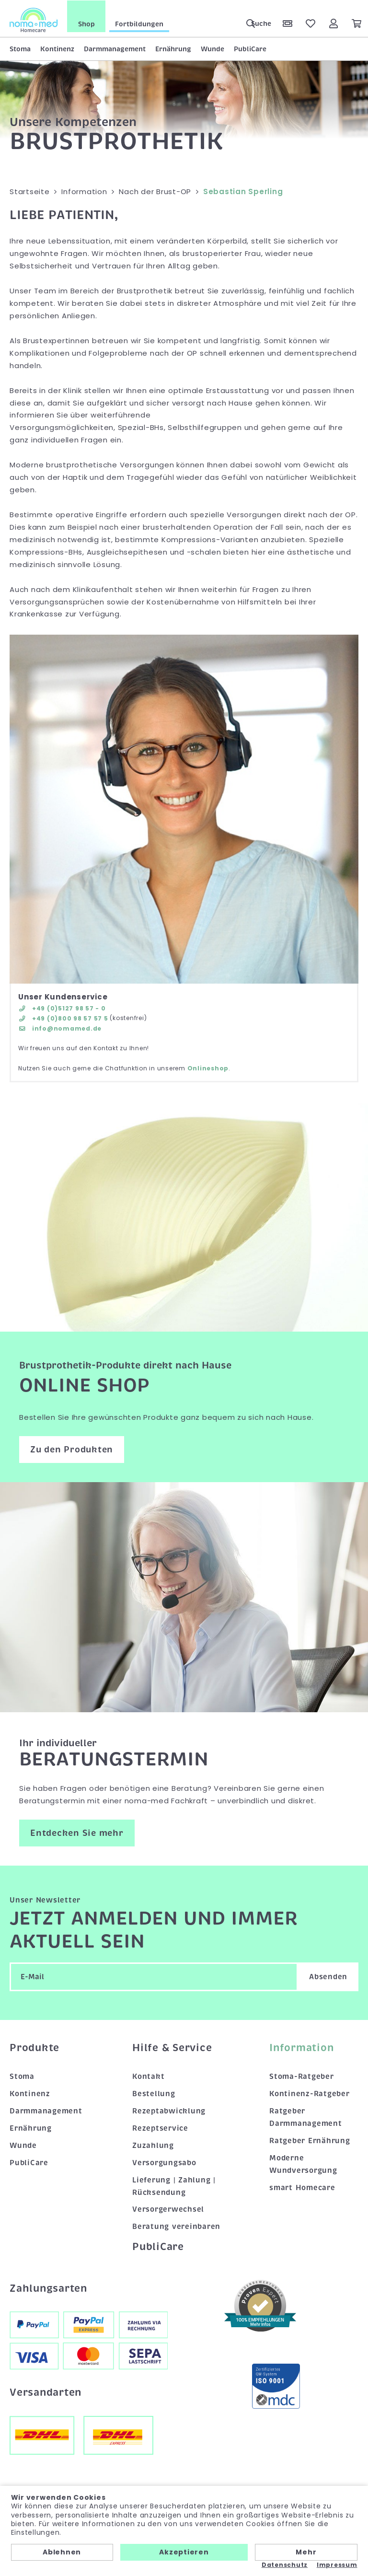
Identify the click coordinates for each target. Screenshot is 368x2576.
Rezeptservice (160, 2127)
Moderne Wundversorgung (303, 2163)
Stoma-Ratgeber (301, 2076)
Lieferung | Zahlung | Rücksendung (174, 2185)
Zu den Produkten (71, 1449)
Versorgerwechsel (168, 2209)
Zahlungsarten (48, 2287)
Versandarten (45, 2392)
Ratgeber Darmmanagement (305, 2116)
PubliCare (250, 48)
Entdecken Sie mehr (77, 1832)
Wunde (212, 48)
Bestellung (153, 2093)
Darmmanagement (115, 48)
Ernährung (173, 48)
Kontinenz (57, 48)
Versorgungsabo (164, 2162)
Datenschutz (285, 2565)
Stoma (20, 48)
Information (301, 2047)
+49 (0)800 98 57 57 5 (63, 1018)
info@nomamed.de (60, 1028)
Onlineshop (208, 1068)
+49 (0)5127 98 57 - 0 (62, 1007)
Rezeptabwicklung (169, 2110)
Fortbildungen (139, 23)
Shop (86, 23)
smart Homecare (302, 2186)
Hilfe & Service (172, 2047)
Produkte (34, 2047)
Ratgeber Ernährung (309, 2139)
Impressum (337, 2565)
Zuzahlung (153, 2144)
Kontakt (148, 2076)
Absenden (328, 1976)
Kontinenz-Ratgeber (309, 2093)
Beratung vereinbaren (176, 2226)
